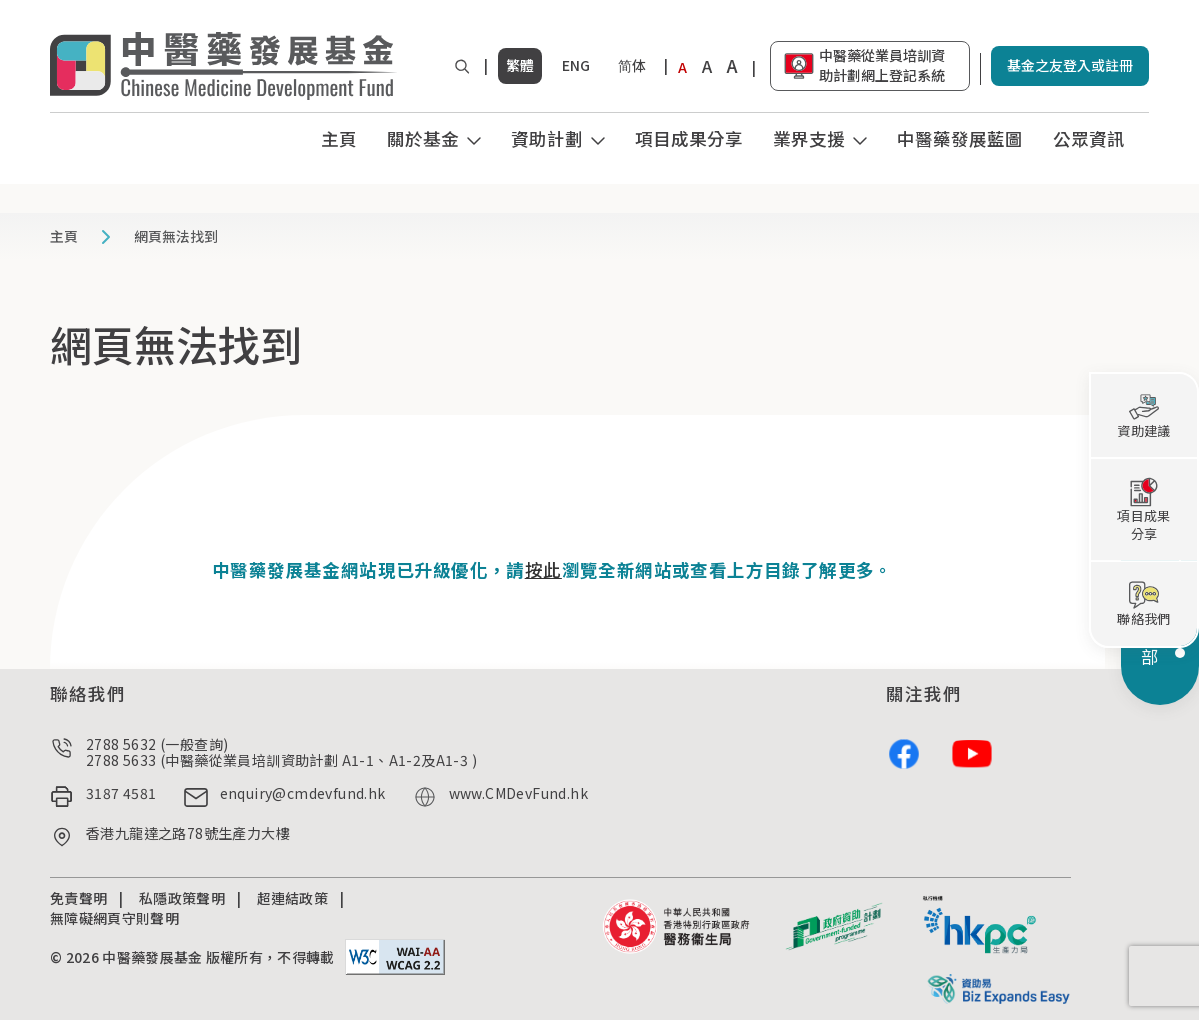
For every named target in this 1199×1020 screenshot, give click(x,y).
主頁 (339, 138)
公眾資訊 (1089, 138)
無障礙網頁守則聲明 (114, 918)
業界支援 (809, 138)
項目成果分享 (689, 138)
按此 (543, 569)
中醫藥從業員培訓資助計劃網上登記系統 (882, 65)
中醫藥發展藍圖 (960, 138)
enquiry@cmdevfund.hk (303, 794)
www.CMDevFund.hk (518, 794)
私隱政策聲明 (182, 898)
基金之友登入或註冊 (1070, 65)
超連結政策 (293, 898)
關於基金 (423, 138)
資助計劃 (547, 138)
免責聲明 (78, 898)
